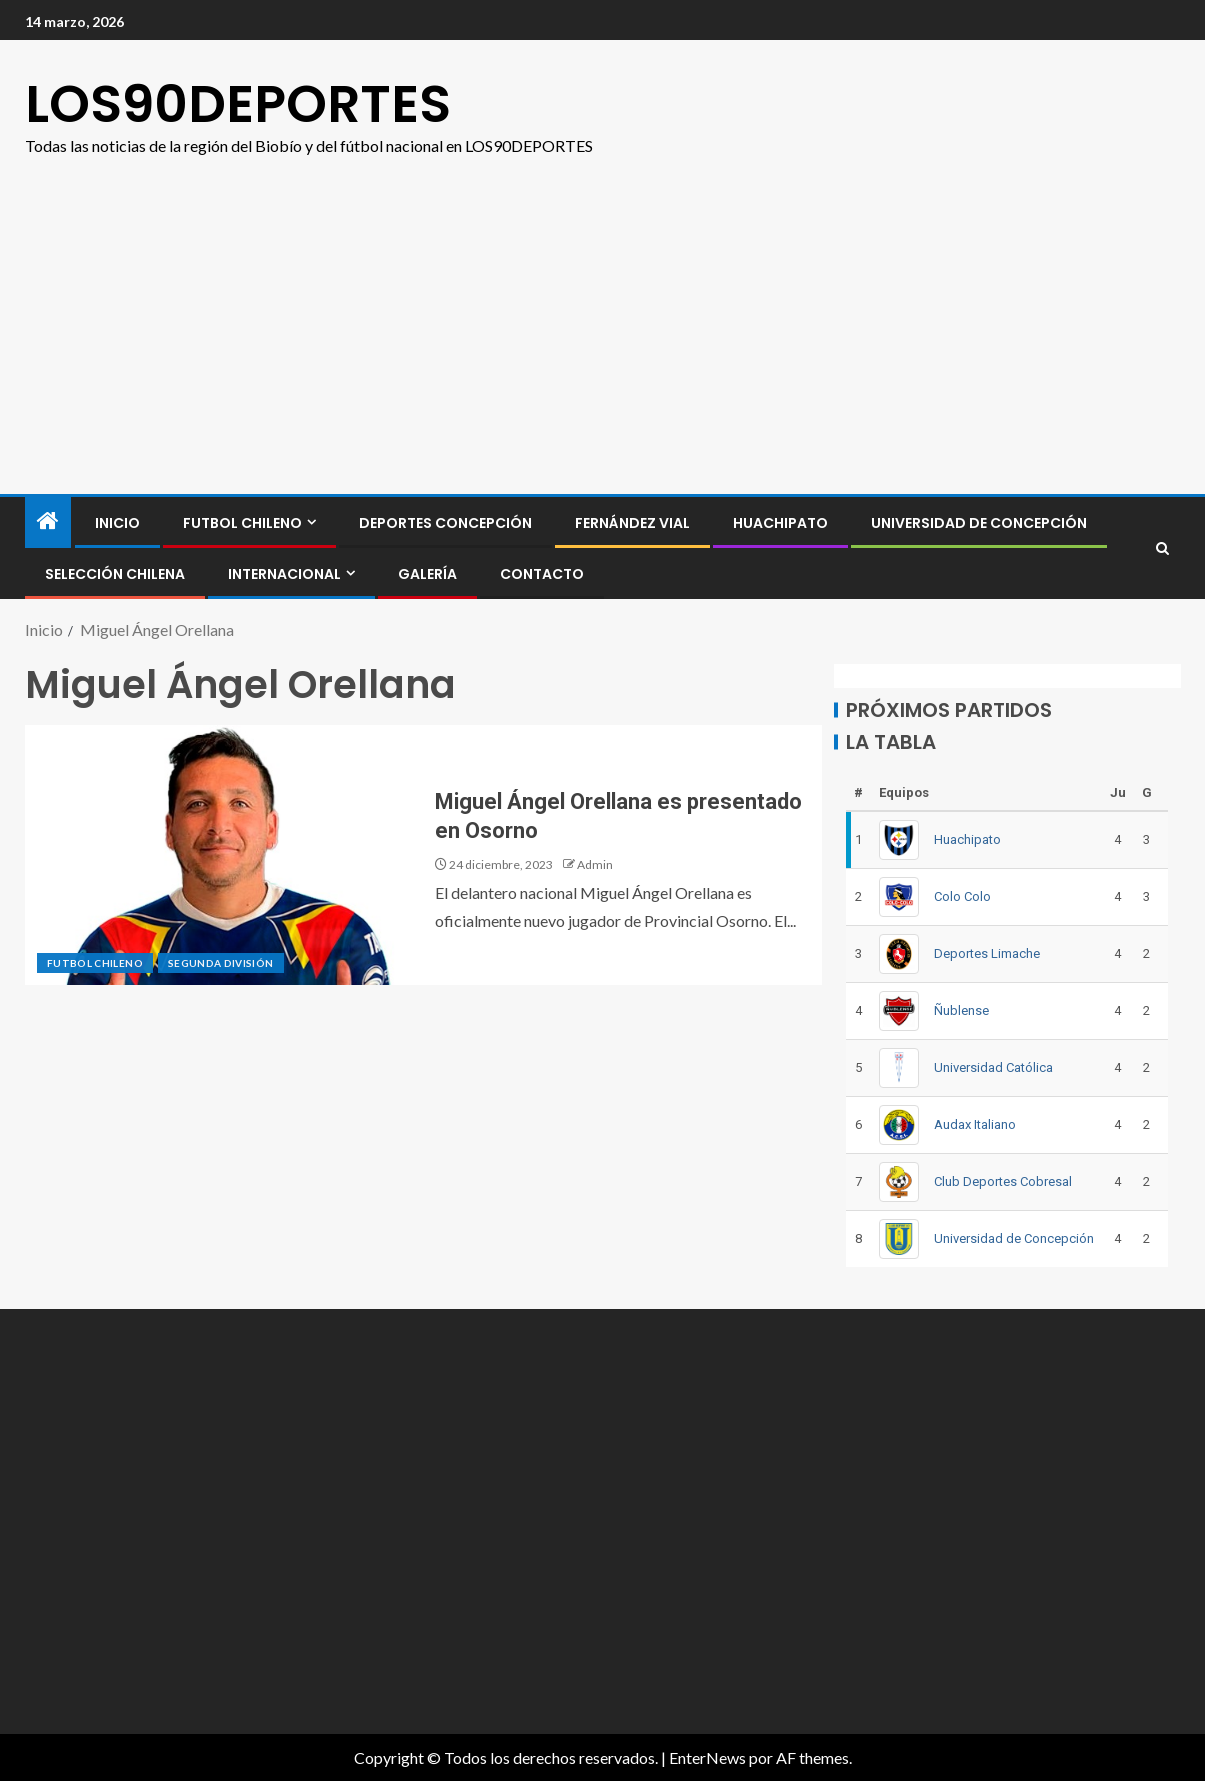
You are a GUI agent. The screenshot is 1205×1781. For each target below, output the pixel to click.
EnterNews (707, 1757)
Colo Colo (962, 896)
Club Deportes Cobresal (1003, 1181)
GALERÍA (427, 574)
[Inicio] (48, 521)
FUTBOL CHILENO (242, 523)
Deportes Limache (987, 953)
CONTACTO (542, 574)
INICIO (117, 523)
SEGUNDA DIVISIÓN (221, 963)
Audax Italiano (975, 1124)
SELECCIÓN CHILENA (115, 574)
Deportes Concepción (445, 523)
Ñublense (961, 1010)
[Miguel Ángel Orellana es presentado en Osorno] (224, 855)
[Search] (1162, 548)
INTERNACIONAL (284, 574)
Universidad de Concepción (979, 523)
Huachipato (780, 523)
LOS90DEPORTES (238, 103)
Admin (595, 864)
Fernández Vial (632, 523)
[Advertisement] (602, 309)
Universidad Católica (993, 1067)
